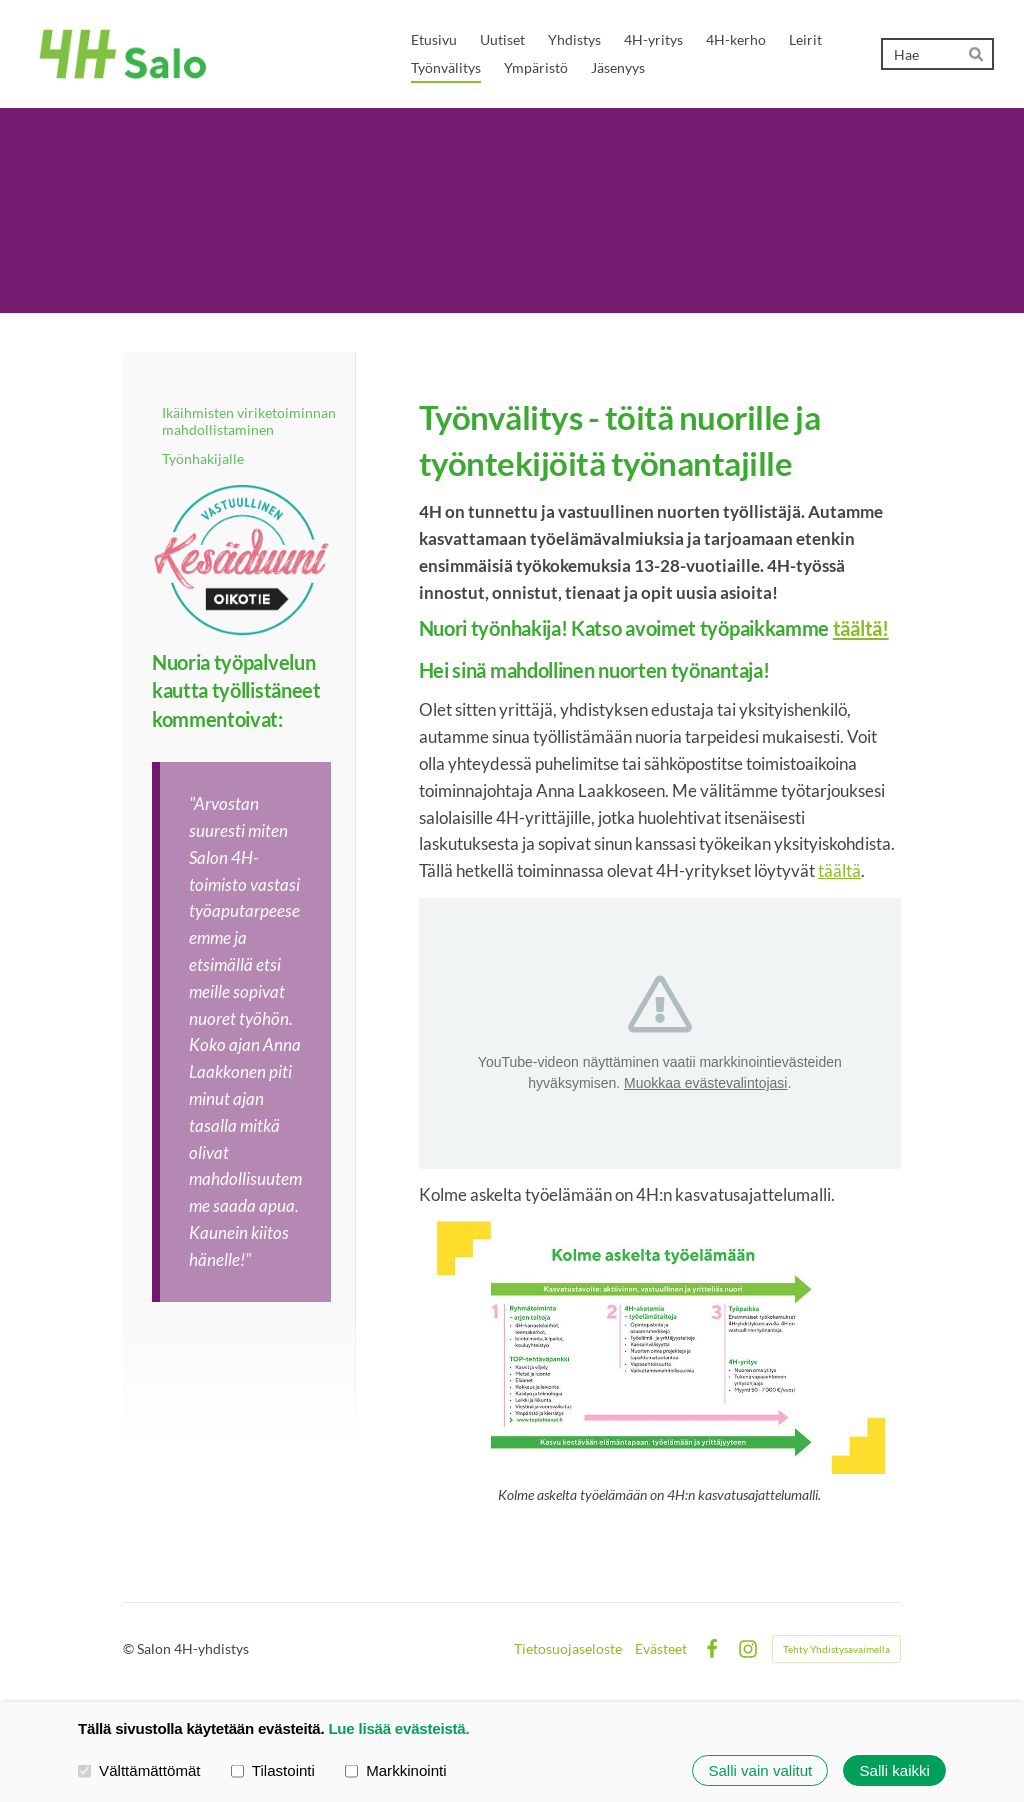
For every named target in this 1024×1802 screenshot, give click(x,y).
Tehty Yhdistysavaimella (836, 1649)
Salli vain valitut (760, 1770)
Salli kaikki (895, 1770)
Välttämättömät (139, 1769)
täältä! (861, 628)
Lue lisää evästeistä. (398, 1728)
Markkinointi (396, 1769)
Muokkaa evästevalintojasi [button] (705, 1083)
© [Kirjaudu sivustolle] (130, 1648)
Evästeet (661, 1649)
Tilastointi (273, 1769)
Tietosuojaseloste (568, 1649)
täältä (839, 870)
